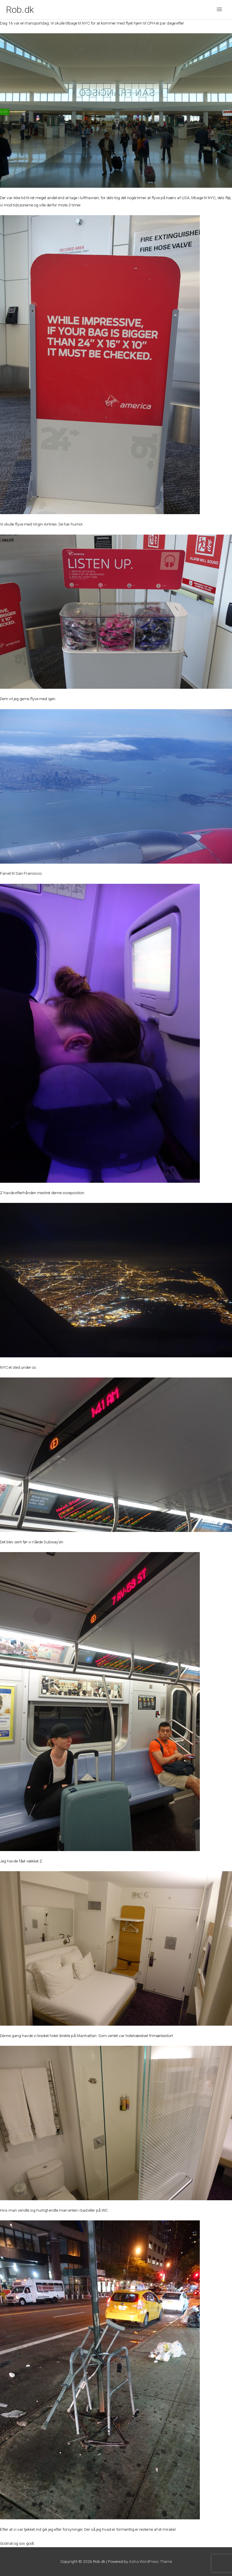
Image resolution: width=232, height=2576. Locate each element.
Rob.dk (20, 9)
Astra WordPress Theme (150, 2561)
